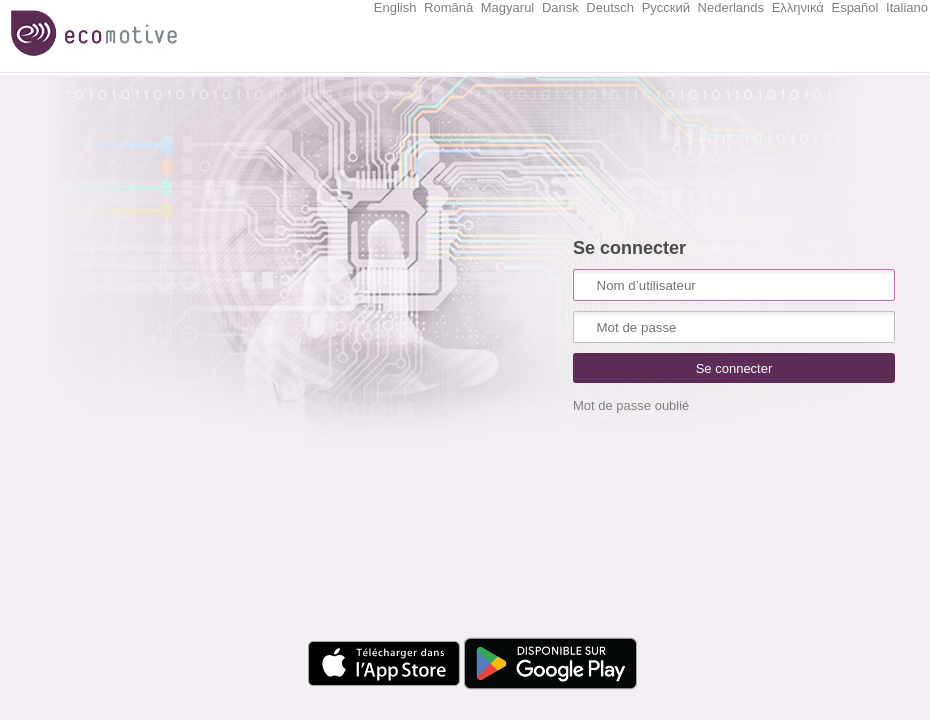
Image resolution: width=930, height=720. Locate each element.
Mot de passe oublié (631, 405)
